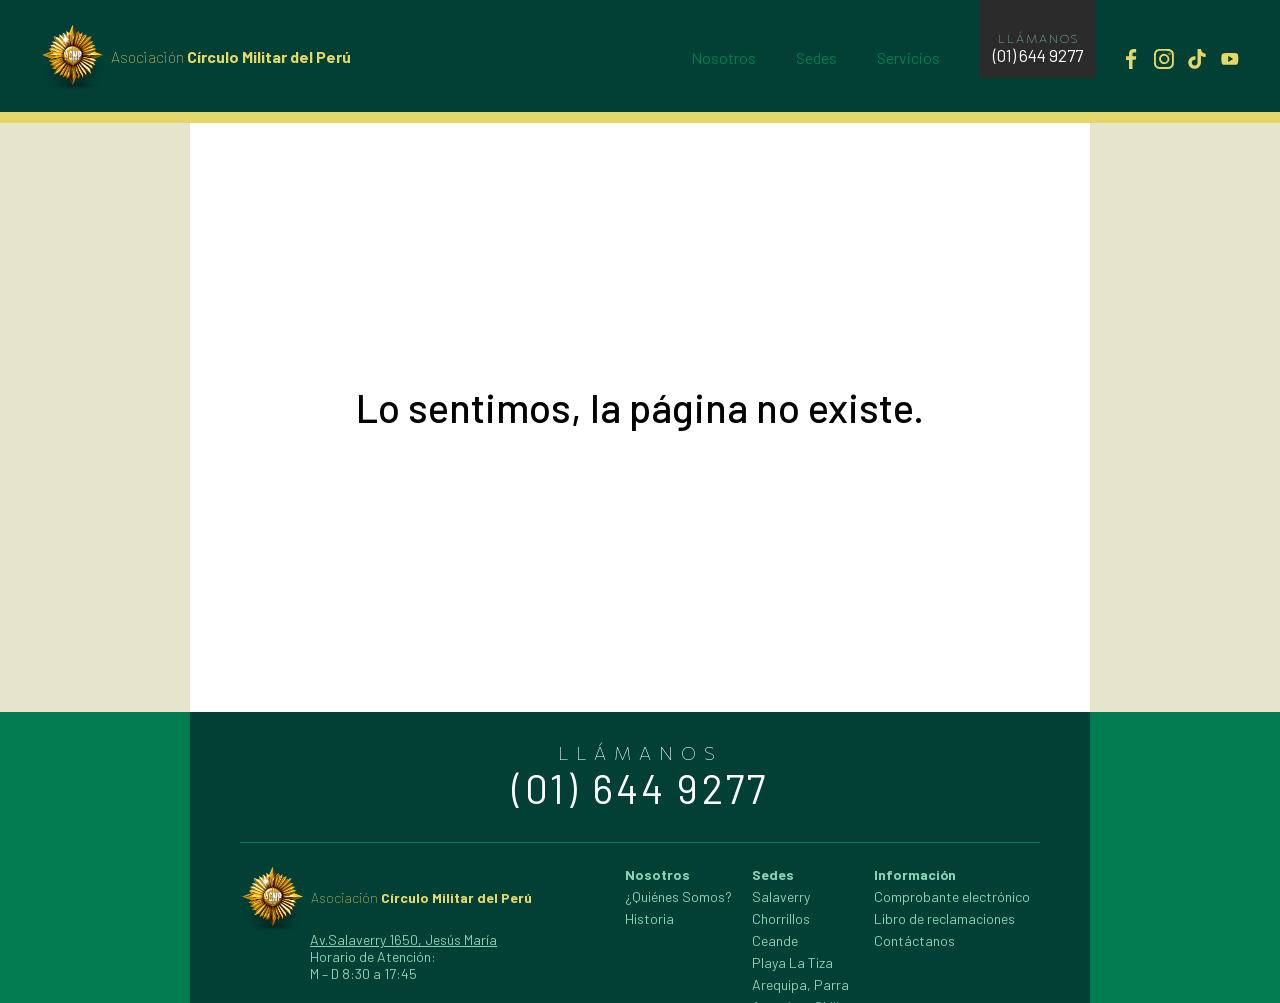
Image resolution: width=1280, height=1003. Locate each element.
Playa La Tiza (792, 962)
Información (915, 874)
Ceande (775, 940)
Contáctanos (914, 940)
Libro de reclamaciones (944, 918)
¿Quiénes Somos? (678, 896)
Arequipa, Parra (800, 984)
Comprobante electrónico (952, 896)
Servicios (908, 57)
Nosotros (723, 57)
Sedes (816, 57)
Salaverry (781, 896)
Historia (649, 918)
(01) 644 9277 (1038, 55)
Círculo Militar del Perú (231, 56)
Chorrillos (781, 918)
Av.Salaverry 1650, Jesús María (403, 939)
